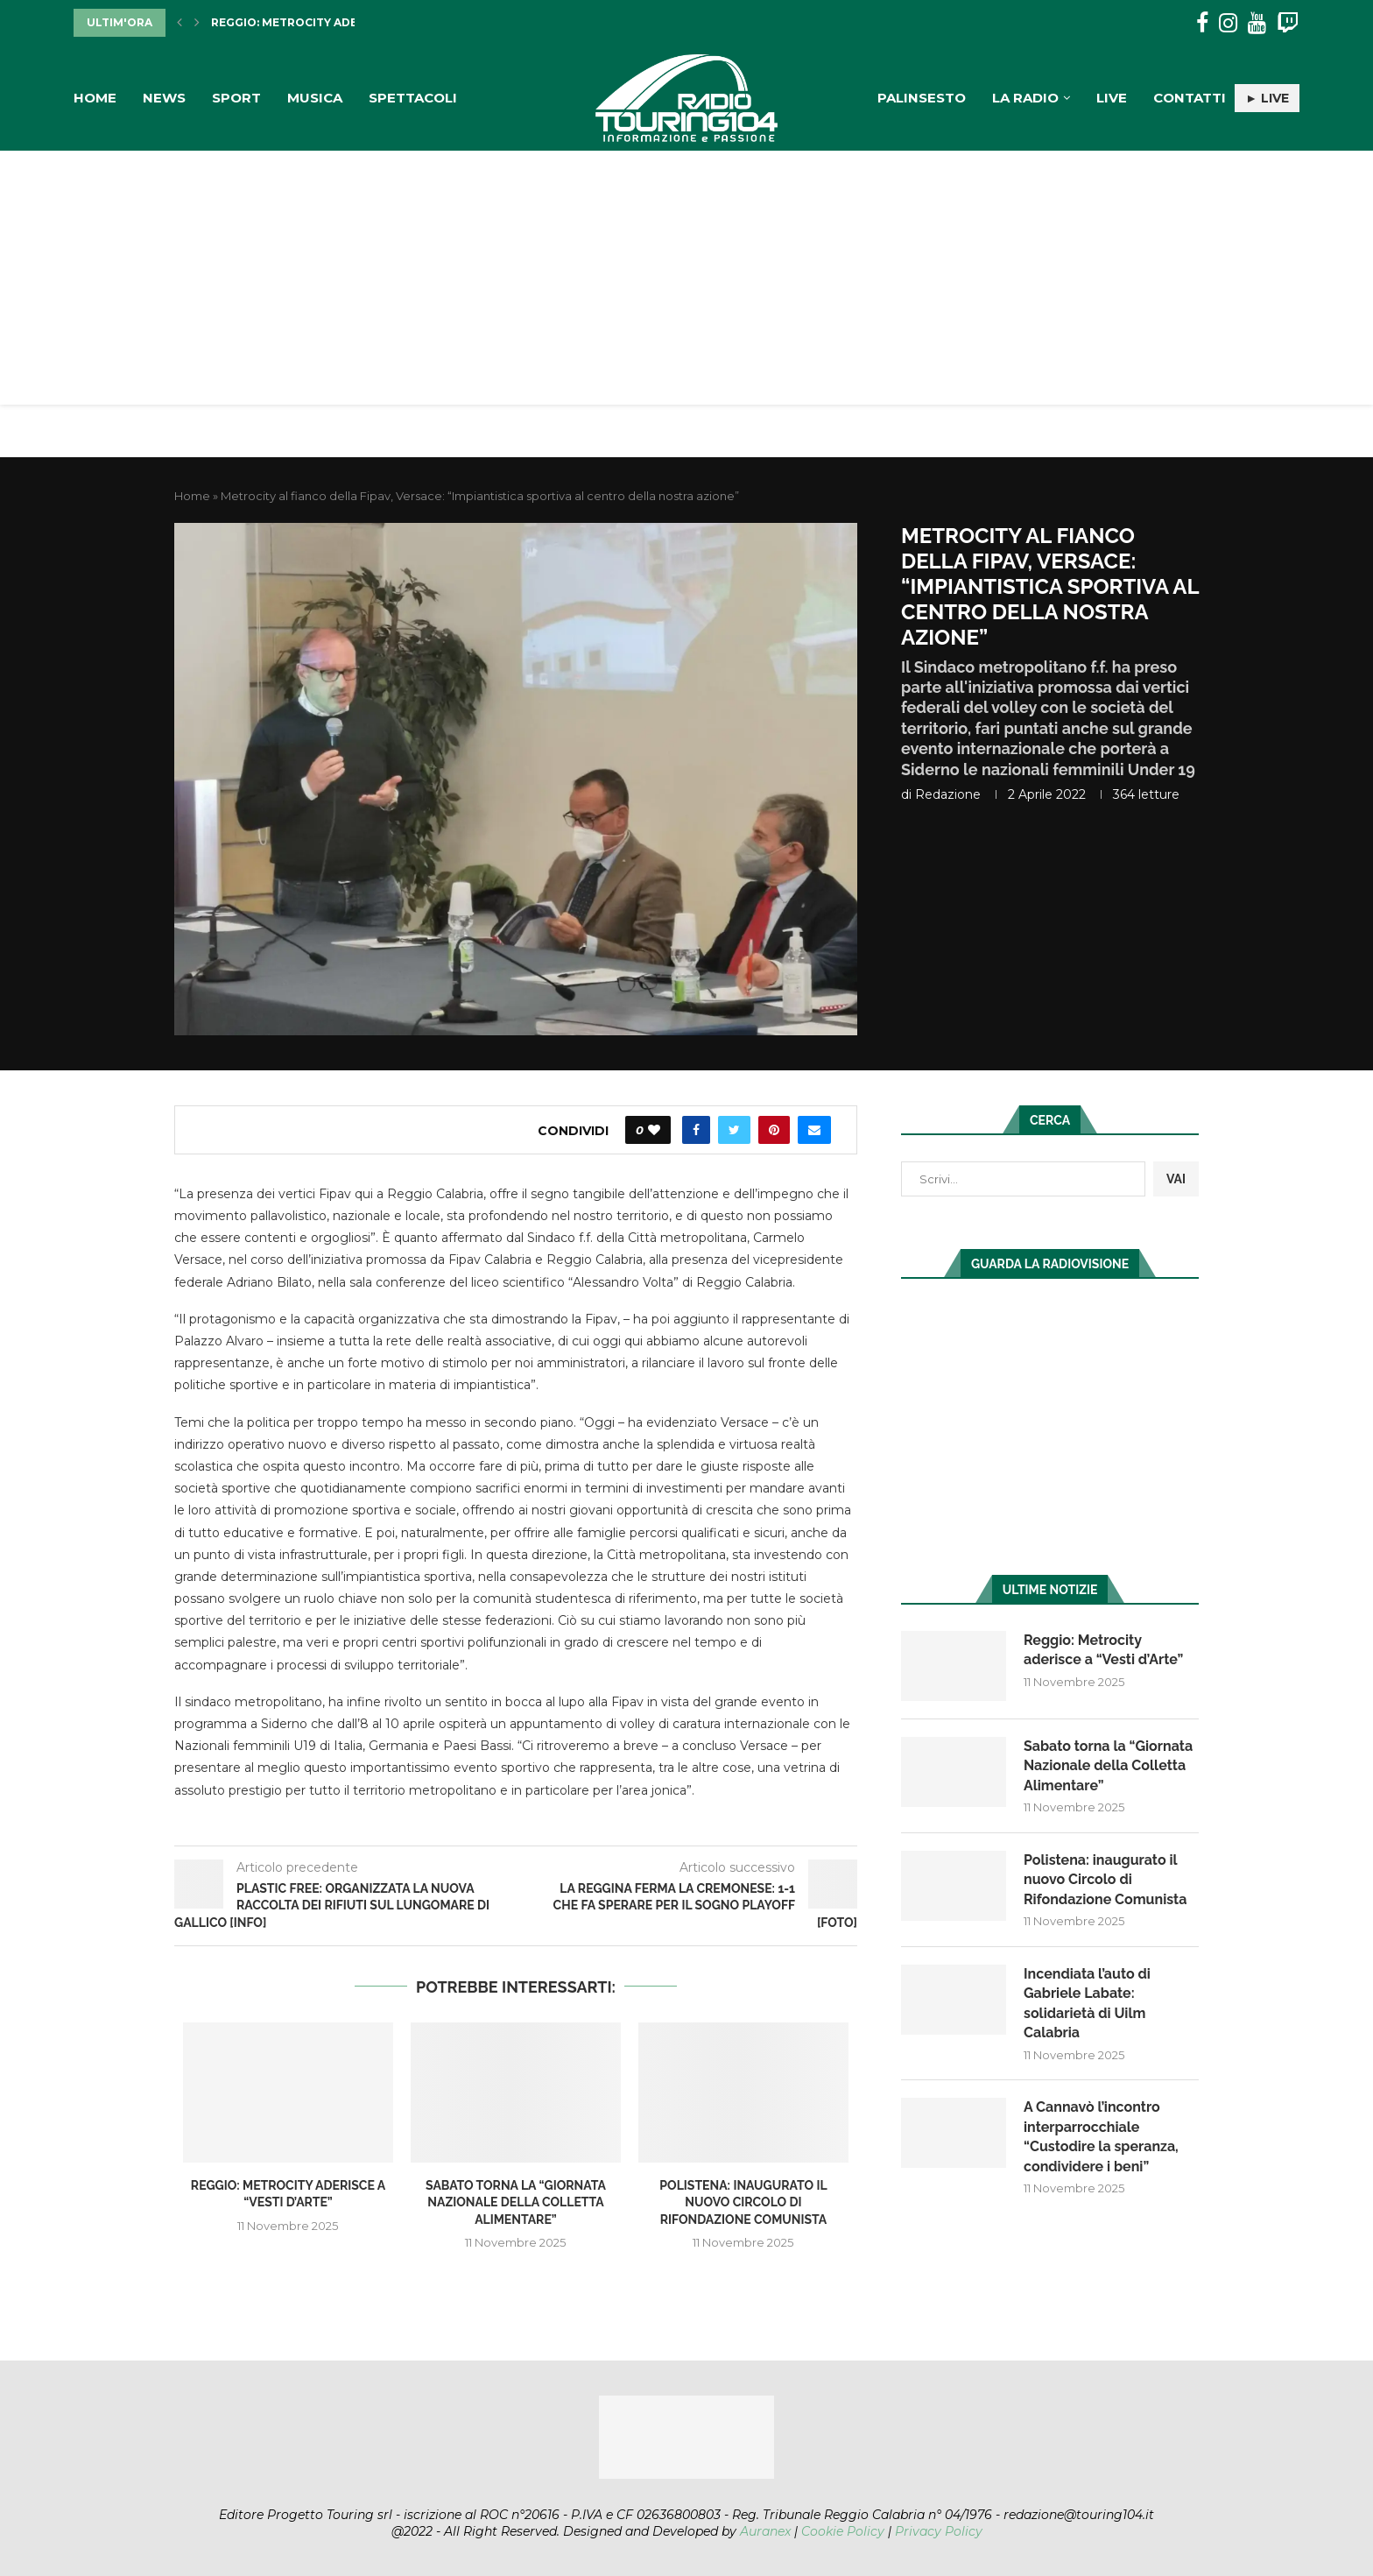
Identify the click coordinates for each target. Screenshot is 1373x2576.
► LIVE (1267, 98)
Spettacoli (413, 97)
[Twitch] (1287, 23)
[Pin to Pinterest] (774, 1130)
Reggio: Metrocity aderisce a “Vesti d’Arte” (351, 22)
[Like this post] (654, 1130)
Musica (314, 97)
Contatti (1189, 97)
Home (95, 97)
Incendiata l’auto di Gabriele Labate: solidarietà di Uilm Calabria (1087, 2003)
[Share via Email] (814, 1130)
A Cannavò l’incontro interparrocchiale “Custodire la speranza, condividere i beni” (1101, 2136)
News (164, 97)
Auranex (765, 2531)
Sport (236, 97)
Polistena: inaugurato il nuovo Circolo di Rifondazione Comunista (743, 2202)
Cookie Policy (842, 2531)
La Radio (1025, 97)
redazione (948, 794)
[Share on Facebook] (696, 1130)
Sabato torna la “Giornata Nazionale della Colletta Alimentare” (516, 2202)
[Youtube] (1257, 23)
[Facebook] (1202, 23)
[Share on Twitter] (734, 1130)
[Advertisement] (686, 282)
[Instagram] (1228, 23)
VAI (1176, 1179)
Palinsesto (921, 97)
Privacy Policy (938, 2531)
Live (1111, 97)
